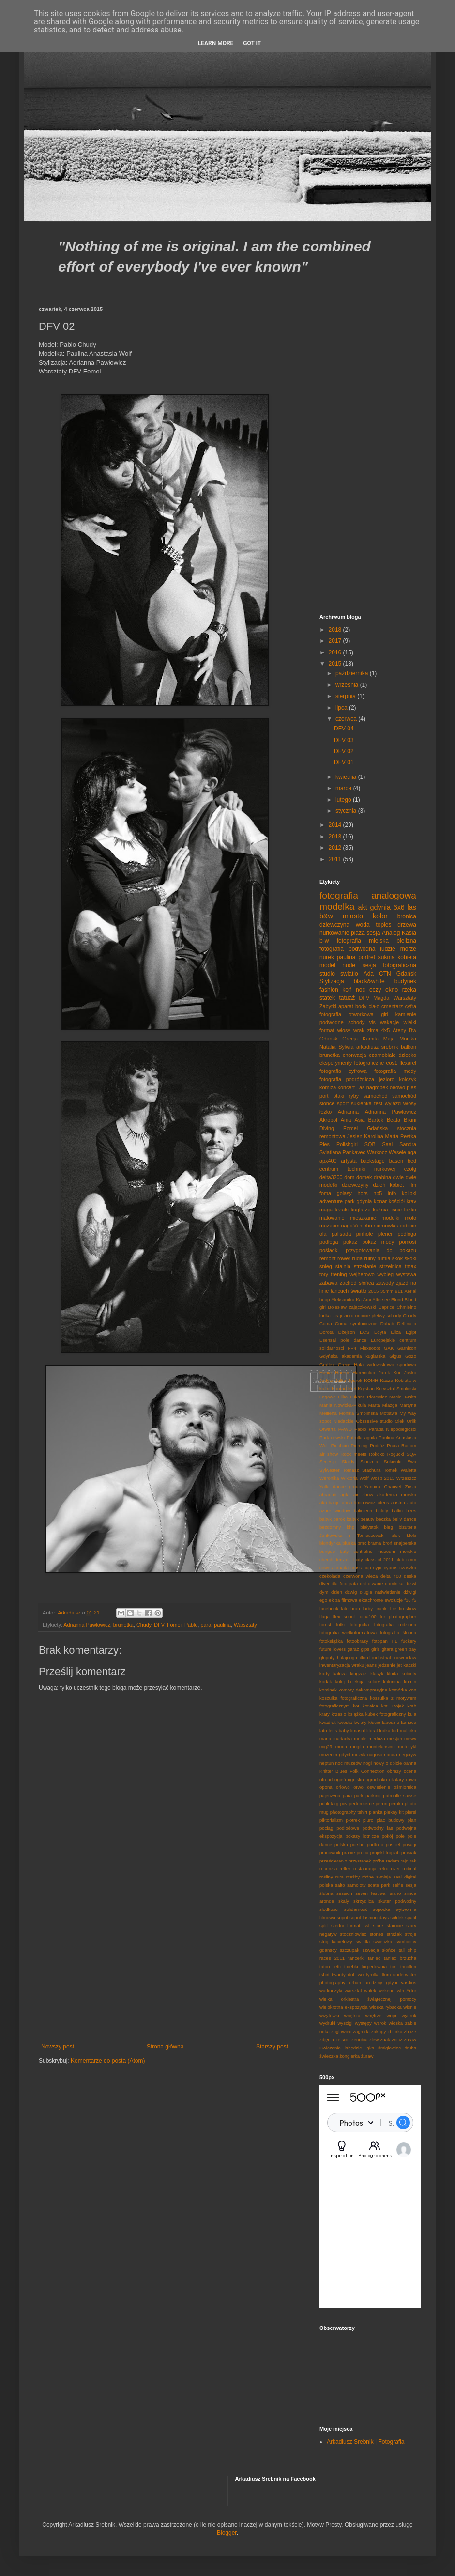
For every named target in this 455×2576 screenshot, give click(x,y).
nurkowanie (334, 933)
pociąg (326, 1828)
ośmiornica (405, 1787)
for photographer (398, 1616)
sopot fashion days (369, 1917)
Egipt (411, 1332)
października (352, 673)
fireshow (407, 1608)
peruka (396, 1803)
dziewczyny (355, 1185)
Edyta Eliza (387, 1332)
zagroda (361, 2031)
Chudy (143, 1625)
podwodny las (378, 1828)
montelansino (380, 1746)
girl (384, 1014)
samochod (376, 1096)
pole (400, 1836)
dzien (336, 1592)
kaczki (409, 1665)
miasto (353, 916)
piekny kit (394, 1812)
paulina (222, 1625)
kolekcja (356, 1681)
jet (399, 1665)
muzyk (358, 1754)
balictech (363, 1510)
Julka (340, 1380)
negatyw (407, 1754)
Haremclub (363, 1372)
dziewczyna (334, 924)
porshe (357, 1844)
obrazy (394, 1771)
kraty (324, 1714)
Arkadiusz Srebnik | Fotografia (366, 2441)
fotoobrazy (357, 1641)
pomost (407, 1242)
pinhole (364, 1234)
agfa (344, 1494)
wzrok (380, 2023)
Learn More (216, 43)
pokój (387, 1836)
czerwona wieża (360, 1576)
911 (399, 1291)
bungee (327, 1551)
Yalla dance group (340, 1486)
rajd (405, 1860)
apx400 (327, 1161)
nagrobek (377, 1087)
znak (385, 2039)
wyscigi (344, 2023)
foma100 (367, 1616)
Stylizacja (331, 981)
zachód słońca (357, 1283)
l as (360, 1087)
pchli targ (328, 1803)
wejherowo (362, 1274)
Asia (359, 1120)
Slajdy (348, 1461)
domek (364, 1177)
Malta (410, 1396)
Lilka (343, 1396)
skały (343, 1901)
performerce (361, 1803)
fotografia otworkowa (346, 1014)
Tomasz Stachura (361, 1470)
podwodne (331, 1022)
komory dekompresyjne (363, 1689)
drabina (382, 1177)
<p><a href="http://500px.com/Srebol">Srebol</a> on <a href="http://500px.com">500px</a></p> (370, 2196)
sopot (342, 1917)
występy (363, 2023)
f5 (414, 1600)
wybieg (385, 1274)
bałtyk (353, 1518)
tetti (336, 1966)
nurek (326, 957)
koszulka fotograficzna (343, 1698)
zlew (374, 2039)
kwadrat (327, 1722)
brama (374, 1543)
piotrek (353, 1820)
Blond (397, 1299)
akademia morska (396, 1494)
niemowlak (386, 1225)
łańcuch (340, 1291)
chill (350, 1559)
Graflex (326, 1364)
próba (379, 1860)
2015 (336, 663)
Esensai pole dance (342, 1340)
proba (363, 1852)
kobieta (406, 957)
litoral (372, 1730)
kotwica (370, 1705)
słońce (388, 1950)
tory (323, 1274)
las (412, 907)
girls (375, 1649)
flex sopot (344, 1616)
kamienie (405, 1014)
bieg (388, 1527)
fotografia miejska (363, 940)
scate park (379, 1885)
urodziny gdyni (381, 1982)
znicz (397, 2039)
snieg (325, 1266)
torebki (351, 1966)
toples (383, 924)
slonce (326, 1103)
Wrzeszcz (406, 1478)
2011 (336, 859)
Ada (369, 973)
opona (326, 1787)
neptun (326, 1763)
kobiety (409, 1673)
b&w (326, 916)
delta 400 (390, 1576)
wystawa (406, 1274)
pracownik (329, 1852)
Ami (367, 1299)
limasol (357, 1730)
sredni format (345, 1925)
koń (346, 989)
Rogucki (395, 1454)
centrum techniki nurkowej (357, 1169)
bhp (350, 1527)
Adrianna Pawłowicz (86, 1625)
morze (408, 949)
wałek (370, 1990)
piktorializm (331, 1820)
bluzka (349, 1543)
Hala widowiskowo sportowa (385, 1364)
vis (372, 1022)
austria (398, 1502)
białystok (369, 1527)
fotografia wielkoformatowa (348, 1632)
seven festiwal (370, 1893)
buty (344, 1551)
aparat (345, 1006)
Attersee (381, 1299)
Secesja (327, 1461)
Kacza (386, 1380)
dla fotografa (345, 1583)
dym (323, 1592)
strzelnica (390, 1266)
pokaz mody (378, 1242)
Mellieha (328, 1413)
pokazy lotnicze (362, 1836)
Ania (346, 1120)
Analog (391, 933)
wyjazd (393, 1103)
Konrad (339, 1388)
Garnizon (406, 1347)
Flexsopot (370, 1347)
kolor (380, 916)
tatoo (324, 1966)
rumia (383, 1258)
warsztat (353, 1990)
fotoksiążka (331, 1641)
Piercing (359, 1445)
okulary (396, 1779)
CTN (385, 973)
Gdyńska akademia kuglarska (352, 1356)
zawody (385, 1283)
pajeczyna (329, 1795)
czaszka (407, 1567)
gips (365, 1649)
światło (358, 1291)
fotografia (359, 1624)
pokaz (350, 1242)
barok (339, 1518)
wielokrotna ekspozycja (343, 2007)
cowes (326, 1567)
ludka (384, 1730)
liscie (396, 1209)
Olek (400, 1421)
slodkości (328, 1909)
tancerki (356, 1958)
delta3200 (330, 1177)
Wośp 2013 (382, 1478)
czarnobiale (382, 1055)
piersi (410, 1812)
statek (327, 997)
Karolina (373, 1136)
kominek (328, 1689)
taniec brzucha (400, 1958)
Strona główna (165, 2046)
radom (392, 1860)
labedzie (390, 1722)
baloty (382, 1510)
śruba (410, 2047)
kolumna (392, 1681)
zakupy (378, 2031)
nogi (367, 1763)
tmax (410, 1266)
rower (343, 1258)
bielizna (406, 940)
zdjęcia (326, 2039)
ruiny (370, 1258)
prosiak (408, 1852)
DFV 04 (344, 728)
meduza (377, 1738)
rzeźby (353, 1876)
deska (410, 1576)
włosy (409, 1103)
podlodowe (347, 1828)
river (395, 1868)
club (399, 1559)
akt (362, 907)
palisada (341, 1234)
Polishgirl (347, 1144)
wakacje (389, 1022)
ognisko (356, 1779)
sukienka (361, 1103)
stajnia (342, 1266)
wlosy (343, 1030)
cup (367, 1567)
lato (323, 1730)
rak (413, 1860)
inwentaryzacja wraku (341, 1665)
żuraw (367, 2056)
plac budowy (390, 1820)
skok (397, 1258)
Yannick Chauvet (382, 1486)
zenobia (359, 2039)
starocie (395, 1925)
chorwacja (354, 1055)
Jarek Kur (390, 1372)
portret (366, 957)
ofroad (326, 1779)
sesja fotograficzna (389, 965)
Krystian (366, 1388)
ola (322, 1234)
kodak (325, 1681)
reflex (344, 1868)
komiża (327, 1087)
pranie (348, 1852)
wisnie (409, 2007)
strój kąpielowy (335, 1941)
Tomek (390, 1470)
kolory (374, 1681)
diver (324, 1583)
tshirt (324, 1974)
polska (341, 1844)
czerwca (346, 718)
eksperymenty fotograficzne (351, 1063)
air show (363, 1494)
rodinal (409, 1868)
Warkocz (377, 1152)
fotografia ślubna (398, 1632)
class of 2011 (379, 1559)
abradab (327, 1494)
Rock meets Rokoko (363, 1454)
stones (376, 1934)
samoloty (356, 1885)
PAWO (345, 1429)
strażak (394, 1934)
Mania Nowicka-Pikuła (342, 1405)
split (323, 1925)
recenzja (328, 1868)
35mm (387, 1291)
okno (391, 989)
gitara (387, 1649)
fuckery (408, 1641)
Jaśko (410, 1372)
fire (393, 1608)
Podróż (377, 1445)
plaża (358, 933)
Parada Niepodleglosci (392, 1429)
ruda (357, 1258)
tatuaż (347, 997)
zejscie (342, 2039)
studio (327, 973)
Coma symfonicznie (356, 1323)
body (360, 1006)
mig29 (325, 1746)
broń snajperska (399, 1543)
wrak (358, 1030)
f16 (407, 1600)
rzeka (409, 989)
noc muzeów (348, 1763)
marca (344, 788)
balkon (408, 1047)
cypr (377, 1567)
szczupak (349, 1950)
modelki (390, 1218)
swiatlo (349, 973)
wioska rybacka (385, 2007)
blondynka (330, 1543)
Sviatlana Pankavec (342, 1152)
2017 (336, 640)
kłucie (374, 1722)
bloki (411, 1535)
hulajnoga (347, 1657)
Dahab (387, 1323)
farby (368, 1608)
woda (363, 924)
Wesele (397, 1152)
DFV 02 (344, 751)
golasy (344, 1193)
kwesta (344, 1722)
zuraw (410, 2039)
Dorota (326, 1332)
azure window (334, 1510)
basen (396, 1161)
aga (412, 1152)
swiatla (363, 1941)
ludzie (387, 949)
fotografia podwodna (347, 949)
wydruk (409, 2015)
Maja (388, 1038)
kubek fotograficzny (385, 1714)
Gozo (410, 1356)
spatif (410, 1917)
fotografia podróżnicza (346, 1079)
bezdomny (330, 1527)
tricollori (408, 1966)
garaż (353, 1649)
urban (355, 1982)
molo (410, 1218)
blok (396, 1535)
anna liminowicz (359, 1502)
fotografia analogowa (367, 895)
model (327, 965)
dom (349, 1177)
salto (340, 1885)
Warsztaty (245, 1625)
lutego (344, 799)
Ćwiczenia (330, 2047)
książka (356, 1714)
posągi (409, 1844)
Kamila (371, 1038)
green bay (405, 1649)
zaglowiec (341, 2031)
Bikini (410, 1120)
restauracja (364, 1868)
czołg (410, 1169)
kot (356, 1705)
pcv (344, 1803)
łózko (325, 1112)
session (344, 1893)
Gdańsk (406, 973)
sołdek (397, 1917)
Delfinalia (406, 1323)
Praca (393, 1445)
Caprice (386, 1307)
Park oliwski (332, 1437)
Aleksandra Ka (346, 1299)
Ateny (399, 1030)
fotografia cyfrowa (343, 1071)
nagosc (374, 1754)
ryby (354, 1096)
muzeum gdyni (334, 1754)
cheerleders (331, 1559)
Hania (325, 1372)
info (392, 1193)
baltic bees (404, 1510)
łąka (369, 2047)
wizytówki (329, 2015)
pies (411, 1087)
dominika (394, 1583)
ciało (374, 1006)
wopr (392, 2015)
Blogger (227, 2532)
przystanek (360, 1860)
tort (393, 1966)
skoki (410, 1258)
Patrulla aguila (362, 1437)
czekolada (329, 1576)
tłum (386, 1974)
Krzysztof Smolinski (396, 1388)
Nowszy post (57, 2046)
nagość (349, 1225)
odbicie (408, 1225)
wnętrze (373, 2015)
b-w (324, 940)
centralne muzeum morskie (384, 1551)
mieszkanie (363, 1218)
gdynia (380, 907)
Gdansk (328, 1038)
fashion (328, 989)
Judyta (326, 1380)
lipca (342, 707)
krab (411, 1705)
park (359, 1795)
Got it (252, 43)
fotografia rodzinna (395, 1624)
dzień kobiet (388, 1185)
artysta (348, 1161)
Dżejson (346, 1332)
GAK (389, 1347)
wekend (386, 1990)
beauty (368, 1518)
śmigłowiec (389, 2047)
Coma (325, 1323)
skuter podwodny (397, 1901)
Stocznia (369, 1461)
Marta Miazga (382, 1405)
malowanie (332, 1218)
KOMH (371, 1380)
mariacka (342, 1738)
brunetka (123, 1625)
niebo (365, 1225)
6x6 (399, 907)
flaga (324, 1616)
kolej (340, 1681)
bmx (362, 1543)
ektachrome (371, 1600)
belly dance (404, 1518)
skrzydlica (363, 1901)
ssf (366, 1925)
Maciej (396, 1396)
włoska (396, 2023)
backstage (373, 1161)
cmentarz (392, 1006)
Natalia (327, 1047)
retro (384, 1868)
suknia (386, 957)
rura (339, 1876)
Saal (387, 1144)
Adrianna (348, 1112)
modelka (337, 906)
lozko (410, 1209)
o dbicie (394, 1763)
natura (390, 1754)
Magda (381, 998)
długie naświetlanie (380, 1592)
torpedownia (374, 1966)
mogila (357, 1746)
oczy (375, 989)
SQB (370, 1144)
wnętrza (352, 2015)
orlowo (342, 1787)
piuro (368, 1820)
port (324, 1096)
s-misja (383, 1876)
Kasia (409, 933)
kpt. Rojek (392, 1705)
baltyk (325, 1518)
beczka (383, 1518)
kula (412, 1714)
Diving (326, 1128)
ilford (365, 1657)
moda (341, 1746)
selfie (398, 1885)
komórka (398, 1689)
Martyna (407, 1405)
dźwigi (409, 1592)
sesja (373, 933)
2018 (336, 629)
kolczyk (407, 1079)
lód (395, 1730)
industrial (381, 1657)
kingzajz (358, 1673)
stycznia (346, 810)
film (412, 1185)
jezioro (386, 1079)
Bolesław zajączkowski (352, 1307)
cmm (411, 1559)
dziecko (407, 1055)
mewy (410, 1738)
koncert (346, 1087)
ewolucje (394, 1600)
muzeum (329, 1225)
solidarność (356, 1909)
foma (325, 1193)
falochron (350, 1608)
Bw (412, 1030)
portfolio (375, 1844)
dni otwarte (371, 1583)
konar (380, 1201)
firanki (381, 1608)
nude (348, 965)
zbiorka (394, 2031)
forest (325, 1624)
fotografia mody (395, 1071)
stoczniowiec (353, 1934)
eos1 (391, 1063)
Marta (392, 1136)
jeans (371, 1665)
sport (343, 1103)
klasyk (376, 1673)
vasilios (408, 1982)
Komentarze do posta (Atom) (108, 2060)
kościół (397, 1201)
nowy (378, 1763)
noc (360, 989)
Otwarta (327, 1429)
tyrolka (372, 1974)
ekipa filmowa (343, 1600)
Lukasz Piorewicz (368, 1396)
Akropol (328, 1120)
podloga (407, 1234)
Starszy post (272, 2046)
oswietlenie (378, 1787)
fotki (340, 1624)
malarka (408, 1730)
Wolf (364, 1478)
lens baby (339, 1730)
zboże (410, 2031)
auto (411, 1502)
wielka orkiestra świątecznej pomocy (367, 1999)
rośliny (326, 1876)
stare (378, 1925)
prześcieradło (333, 1860)
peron (382, 1803)
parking (372, 1795)
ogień (340, 1779)
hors (363, 1193)
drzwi (411, 1583)
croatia (341, 1567)
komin (410, 1681)
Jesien (354, 1136)
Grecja (350, 1038)
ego (323, 1600)
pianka (375, 1812)
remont (327, 1258)
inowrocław (405, 1657)
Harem (342, 1372)
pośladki (329, 1250)
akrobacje (329, 1502)
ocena (410, 1771)
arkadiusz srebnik (377, 1047)
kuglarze (361, 1209)
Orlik (411, 1421)
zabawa (328, 1283)
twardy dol (343, 1974)
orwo (358, 1787)
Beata (393, 1120)
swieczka (382, 1941)
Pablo (191, 1625)
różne (368, 1876)
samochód (404, 1096)
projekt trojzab (385, 1852)
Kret (352, 1388)
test (378, 1103)
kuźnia (380, 1209)
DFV (159, 1625)
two (360, 1974)
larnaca (408, 1722)
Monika (407, 1038)
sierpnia (346, 696)
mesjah (394, 1738)
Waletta (408, 1470)
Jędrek (355, 1380)
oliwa (411, 1779)
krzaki (342, 1209)
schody (356, 1022)
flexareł (407, 1063)
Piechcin (340, 1445)
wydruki (327, 2023)
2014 (336, 825)
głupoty (326, 1657)
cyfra (410, 1006)
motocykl (407, 1746)
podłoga (328, 1242)
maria (325, 1738)
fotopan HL (384, 1641)
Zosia (410, 1486)
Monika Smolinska (358, 1413)
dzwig (351, 1592)
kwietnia (346, 777)
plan (412, 1820)
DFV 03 (344, 740)
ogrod (371, 1779)
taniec (374, 1958)
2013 (336, 836)
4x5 (385, 1030)
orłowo (397, 1087)
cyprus (390, 1567)
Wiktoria (349, 1478)
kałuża (340, 1673)
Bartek (375, 1120)
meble (360, 1738)
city (359, 1559)
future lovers (332, 1649)
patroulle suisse (399, 1795)
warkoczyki (330, 1990)
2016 (336, 652)
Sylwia (345, 1047)
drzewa (406, 924)
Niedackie (343, 1421)
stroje (410, 1934)
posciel (393, 1844)
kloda (392, 1673)
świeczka (328, 2056)
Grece (344, 1364)
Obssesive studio (374, 1421)
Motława (388, 1413)
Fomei (174, 1625)
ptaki (338, 1096)
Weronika (329, 1478)
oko (383, 1779)
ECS (364, 1332)
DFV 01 (344, 762)
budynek (405, 981)
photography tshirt (348, 1812)
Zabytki (327, 1006)
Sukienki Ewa (400, 1461)
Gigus (395, 1356)
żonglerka (350, 2056)
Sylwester (329, 1470)
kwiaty (360, 1722)
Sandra (407, 1144)
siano (395, 1893)
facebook (328, 1608)
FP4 (352, 1347)
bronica (406, 916)
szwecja (371, 1950)
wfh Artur (406, 1990)
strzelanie (365, 1266)
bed (412, 1161)
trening (339, 1274)
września (347, 685)
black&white (369, 981)
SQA (411, 1454)
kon (412, 1689)
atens (383, 1502)
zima (373, 1030)
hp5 (377, 1193)
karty (324, 1673)
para (206, 1625)
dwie (398, 1177)
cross (356, 1567)
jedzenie (386, 1665)
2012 (336, 847)
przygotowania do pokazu (381, 1250)
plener (385, 1234)
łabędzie (353, 2047)
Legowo (327, 1396)
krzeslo (339, 1714)
